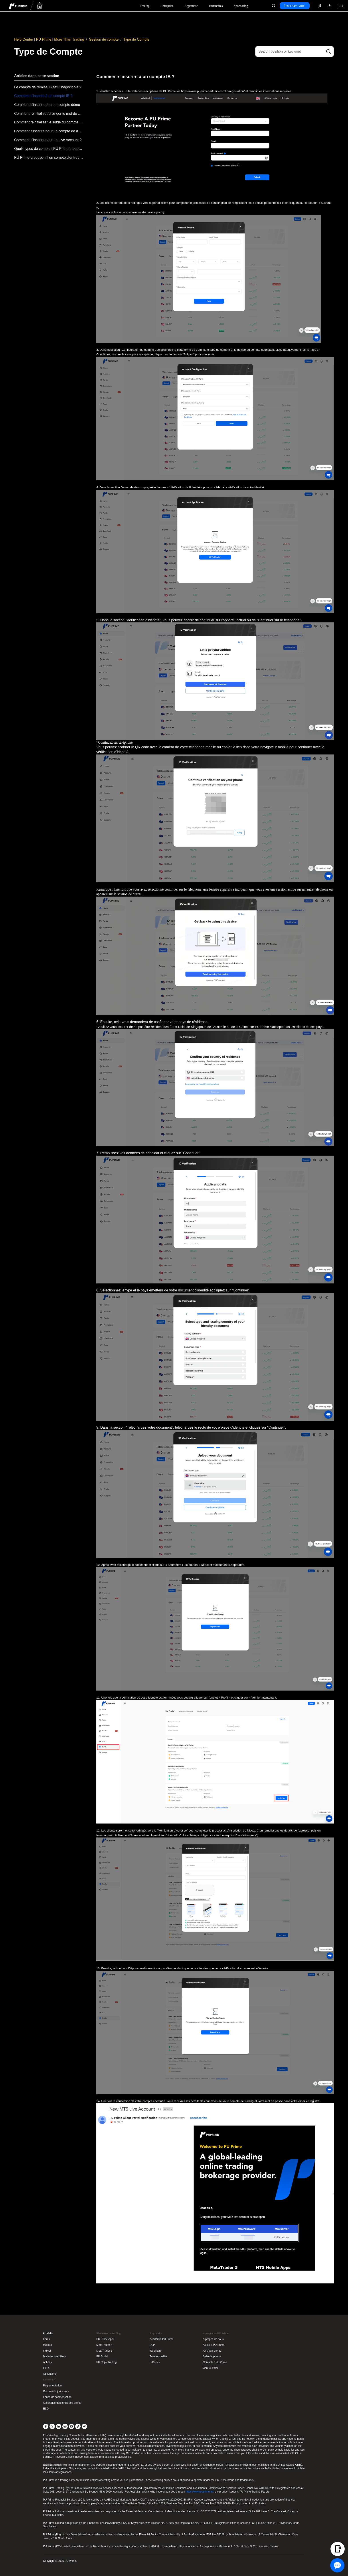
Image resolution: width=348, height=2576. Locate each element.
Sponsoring (241, 6)
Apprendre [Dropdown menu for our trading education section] (191, 6)
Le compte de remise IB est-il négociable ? (47, 87)
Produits (48, 2333)
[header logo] (25, 5)
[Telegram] (84, 2426)
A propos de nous (213, 2339)
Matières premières (54, 2356)
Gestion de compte (104, 39)
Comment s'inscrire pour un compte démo (47, 105)
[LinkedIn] (58, 2426)
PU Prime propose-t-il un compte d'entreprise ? (48, 157)
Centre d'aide (211, 2368)
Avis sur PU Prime (213, 2344)
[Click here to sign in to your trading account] (320, 6)
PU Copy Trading (106, 2362)
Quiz (152, 2344)
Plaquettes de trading (108, 2333)
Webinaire (156, 2350)
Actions (47, 2362)
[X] (52, 2426)
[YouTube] (71, 2426)
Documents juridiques (56, 2391)
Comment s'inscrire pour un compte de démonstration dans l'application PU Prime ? (48, 131)
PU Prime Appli (105, 2339)
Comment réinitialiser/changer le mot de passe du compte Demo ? (48, 113)
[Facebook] (45, 2426)
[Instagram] (65, 2426)
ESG (46, 2408)
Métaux (47, 2344)
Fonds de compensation (57, 2397)
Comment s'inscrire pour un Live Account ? (48, 140)
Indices (47, 2350)
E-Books (155, 2362)
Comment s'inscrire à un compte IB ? (43, 96)
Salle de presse (212, 2356)
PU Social (102, 2356)
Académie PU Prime (162, 2339)
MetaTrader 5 (104, 2350)
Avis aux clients (212, 2350)
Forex (46, 2339)
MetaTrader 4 (104, 2344)
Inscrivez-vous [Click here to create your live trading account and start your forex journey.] (294, 6)
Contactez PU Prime (215, 2362)
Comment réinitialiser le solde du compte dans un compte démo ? (48, 122)
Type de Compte (136, 39)
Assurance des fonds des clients (62, 2402)
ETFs (46, 2368)
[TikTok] (78, 2426)
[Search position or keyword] (294, 51)
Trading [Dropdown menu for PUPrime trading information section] (145, 6)
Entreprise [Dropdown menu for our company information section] (167, 6)
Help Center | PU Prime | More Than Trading (49, 39)
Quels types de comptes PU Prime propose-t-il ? (48, 148)
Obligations (49, 2373)
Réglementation (52, 2385)
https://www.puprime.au (200, 2491)
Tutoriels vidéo (158, 2356)
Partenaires (216, 6)
